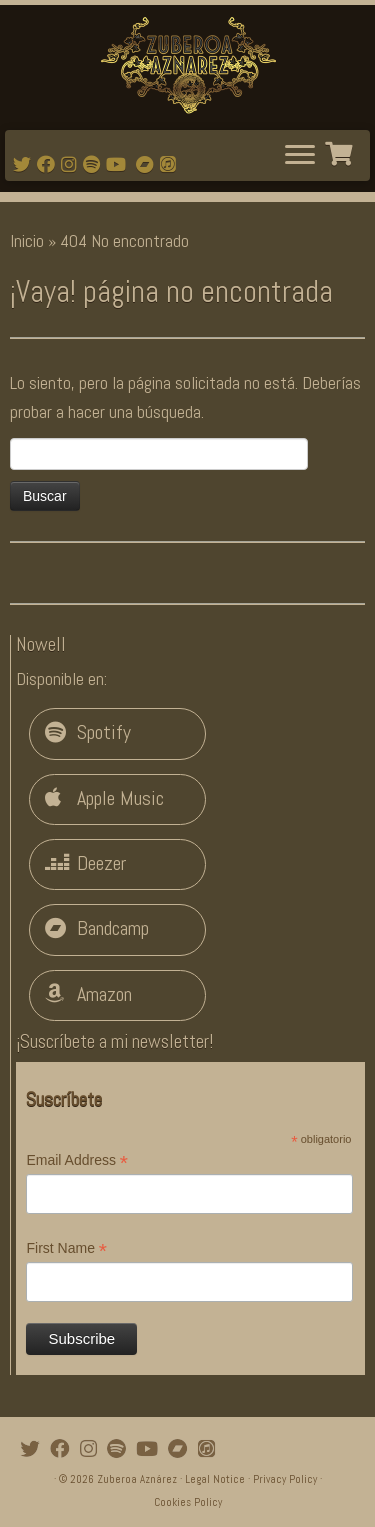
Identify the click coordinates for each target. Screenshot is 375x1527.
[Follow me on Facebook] (49, 164)
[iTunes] (171, 164)
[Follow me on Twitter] (25, 164)
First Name (66, 1249)
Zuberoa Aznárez (137, 1479)
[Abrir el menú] (300, 156)
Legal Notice (215, 1479)
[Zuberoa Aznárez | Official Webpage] (187, 65)
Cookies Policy (188, 1502)
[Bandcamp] (148, 164)
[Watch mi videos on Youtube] (119, 164)
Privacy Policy (285, 1479)
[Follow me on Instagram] (72, 164)
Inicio (27, 240)
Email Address (77, 1161)
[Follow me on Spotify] (94, 164)
